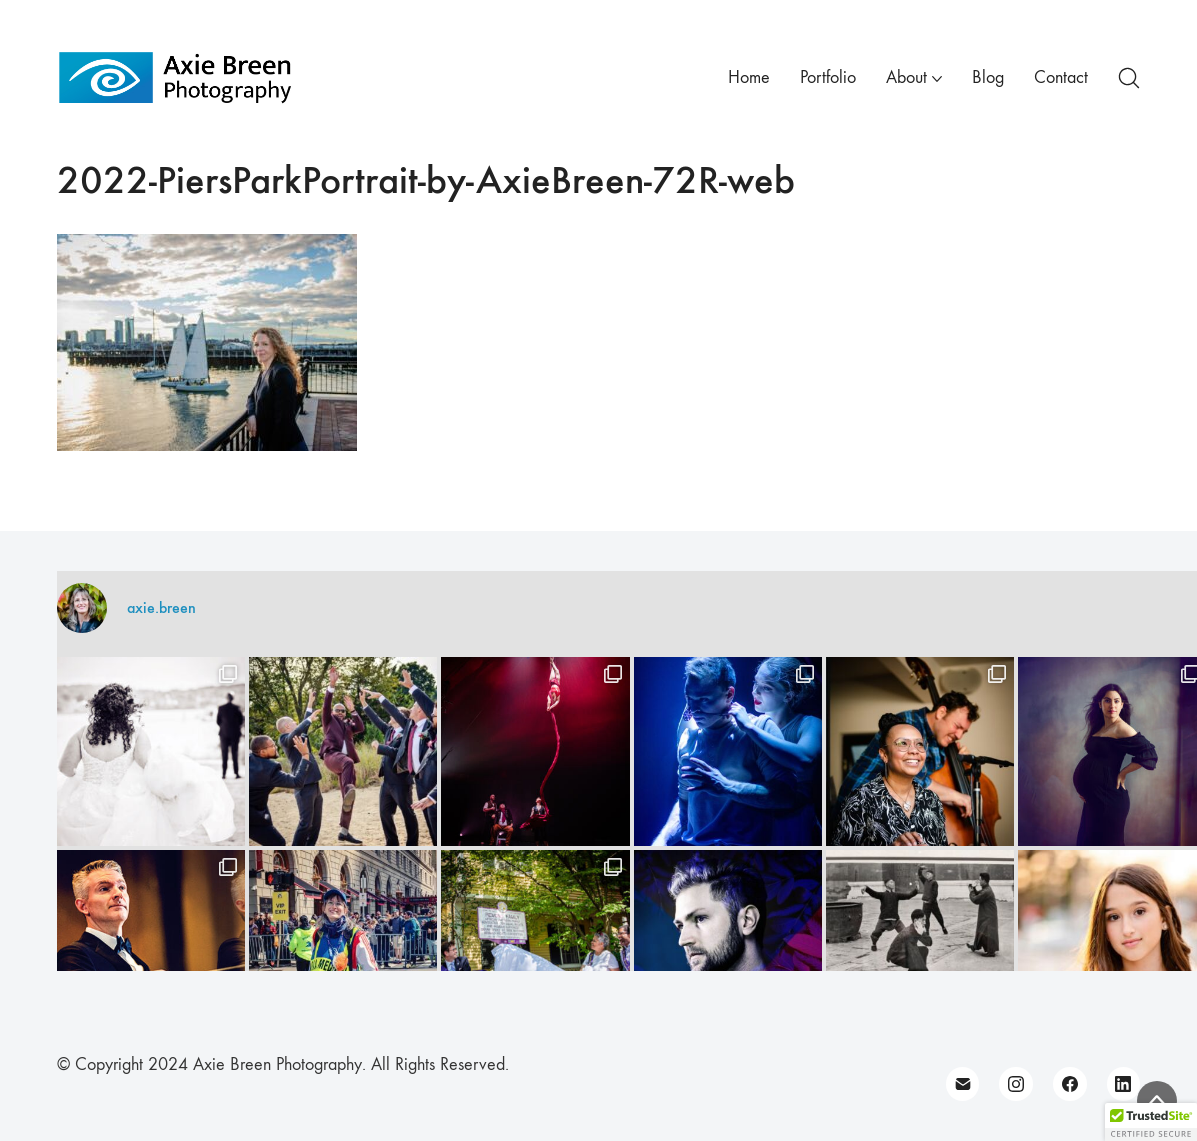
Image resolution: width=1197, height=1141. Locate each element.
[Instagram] (1016, 1084)
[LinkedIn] (1124, 1084)
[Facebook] (1070, 1084)
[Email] (963, 1084)
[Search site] (1129, 78)
